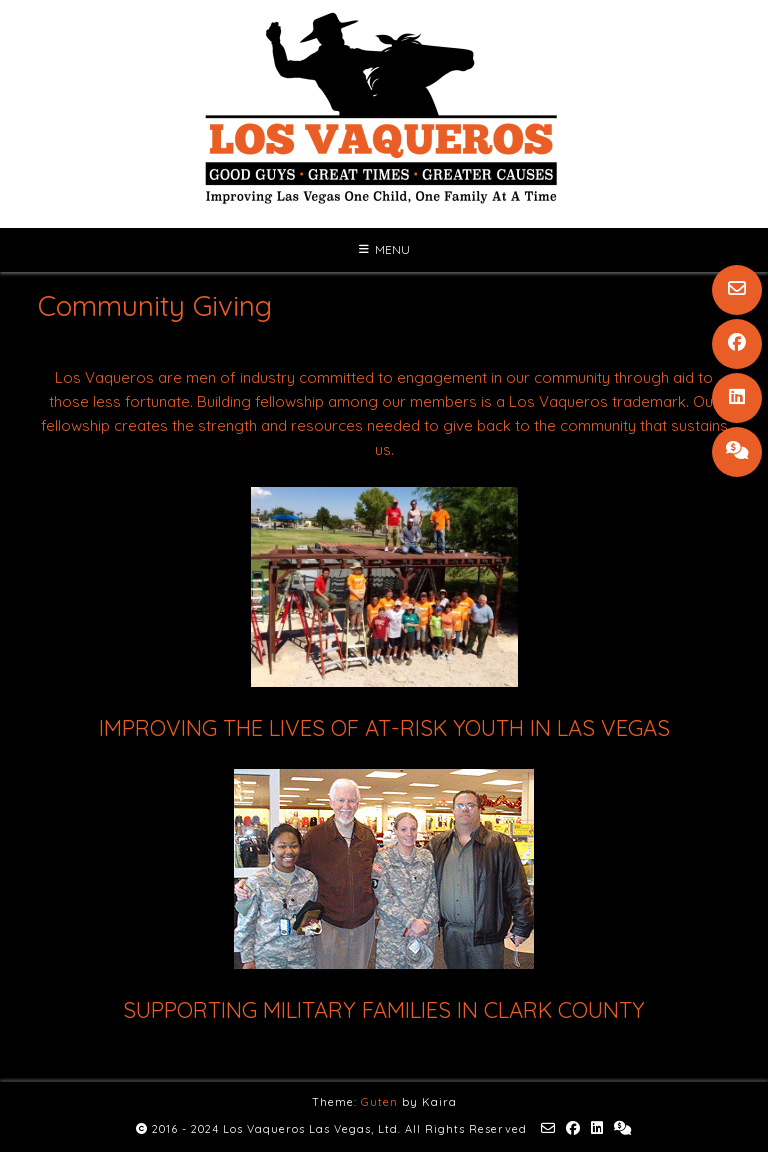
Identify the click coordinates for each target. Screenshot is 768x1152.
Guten (379, 1102)
